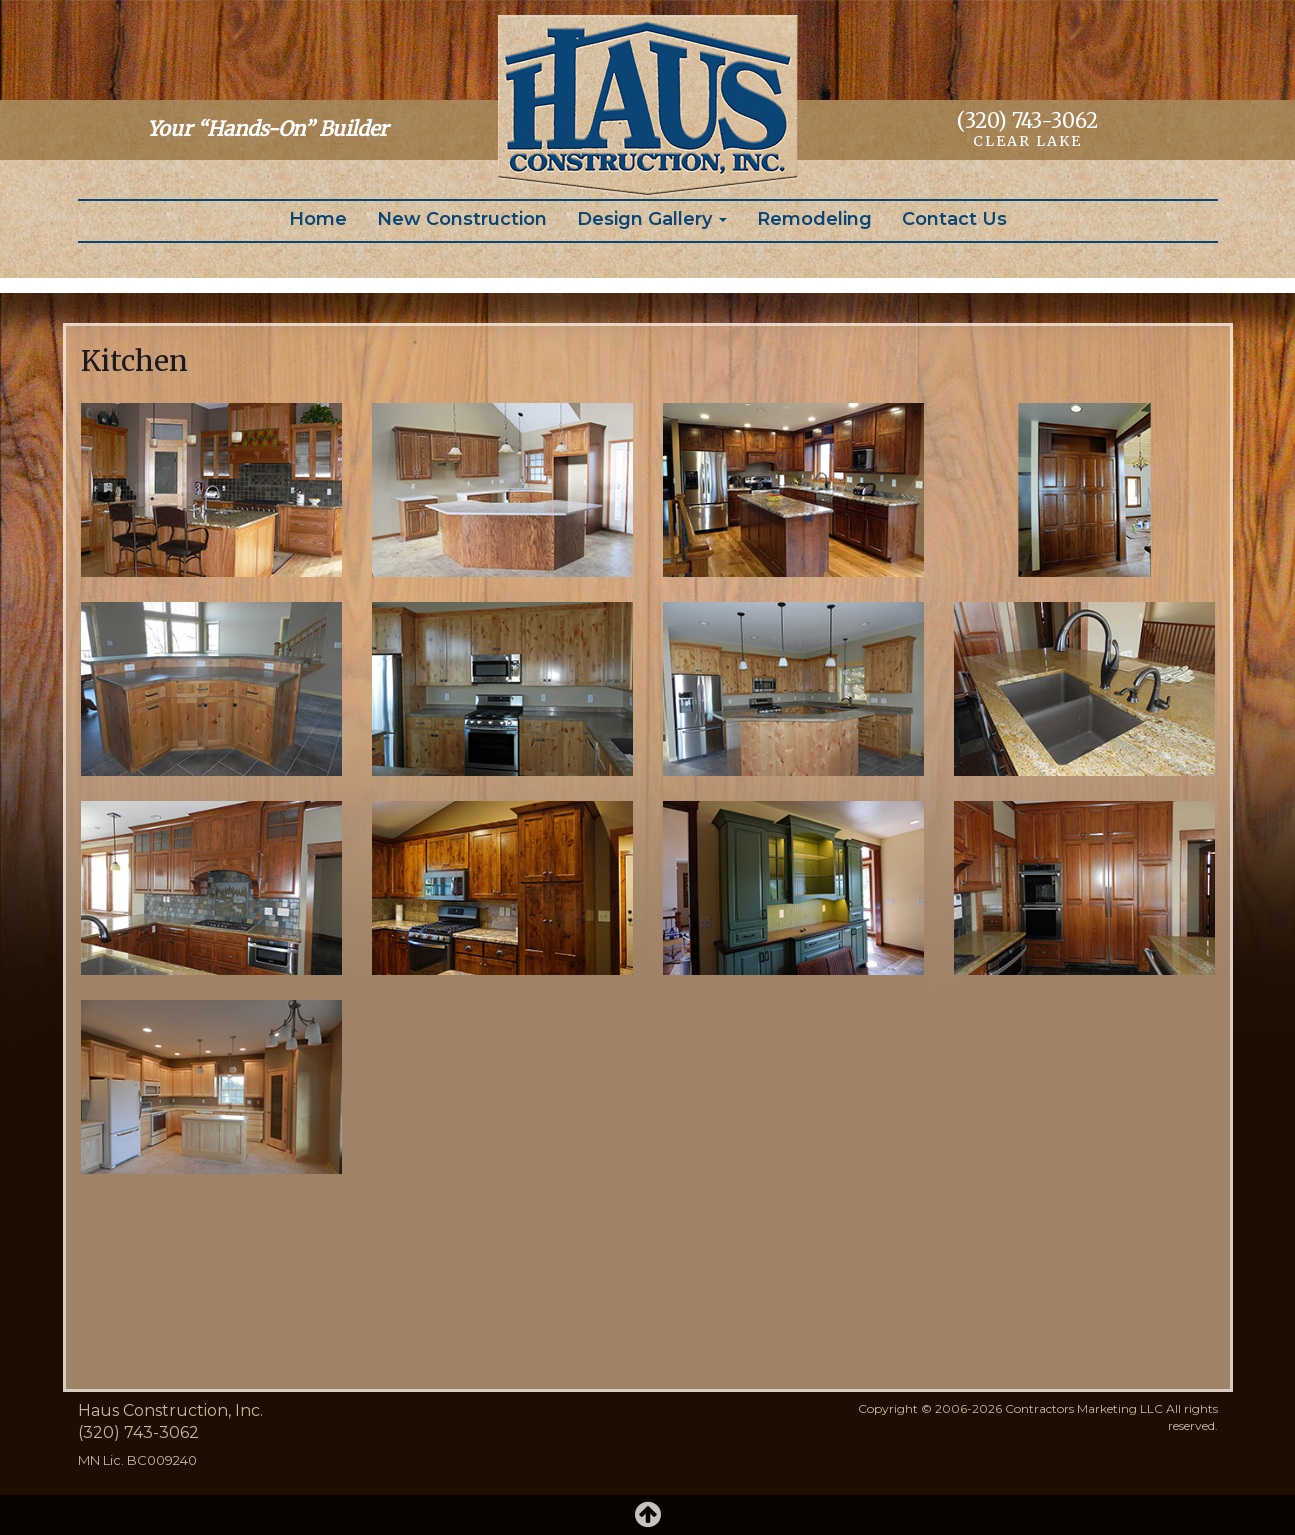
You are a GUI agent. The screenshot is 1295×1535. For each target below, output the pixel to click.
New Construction (462, 219)
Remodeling (814, 219)
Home (318, 219)
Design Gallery (652, 219)
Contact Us (954, 219)
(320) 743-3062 (1027, 120)
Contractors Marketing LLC (1084, 1408)
